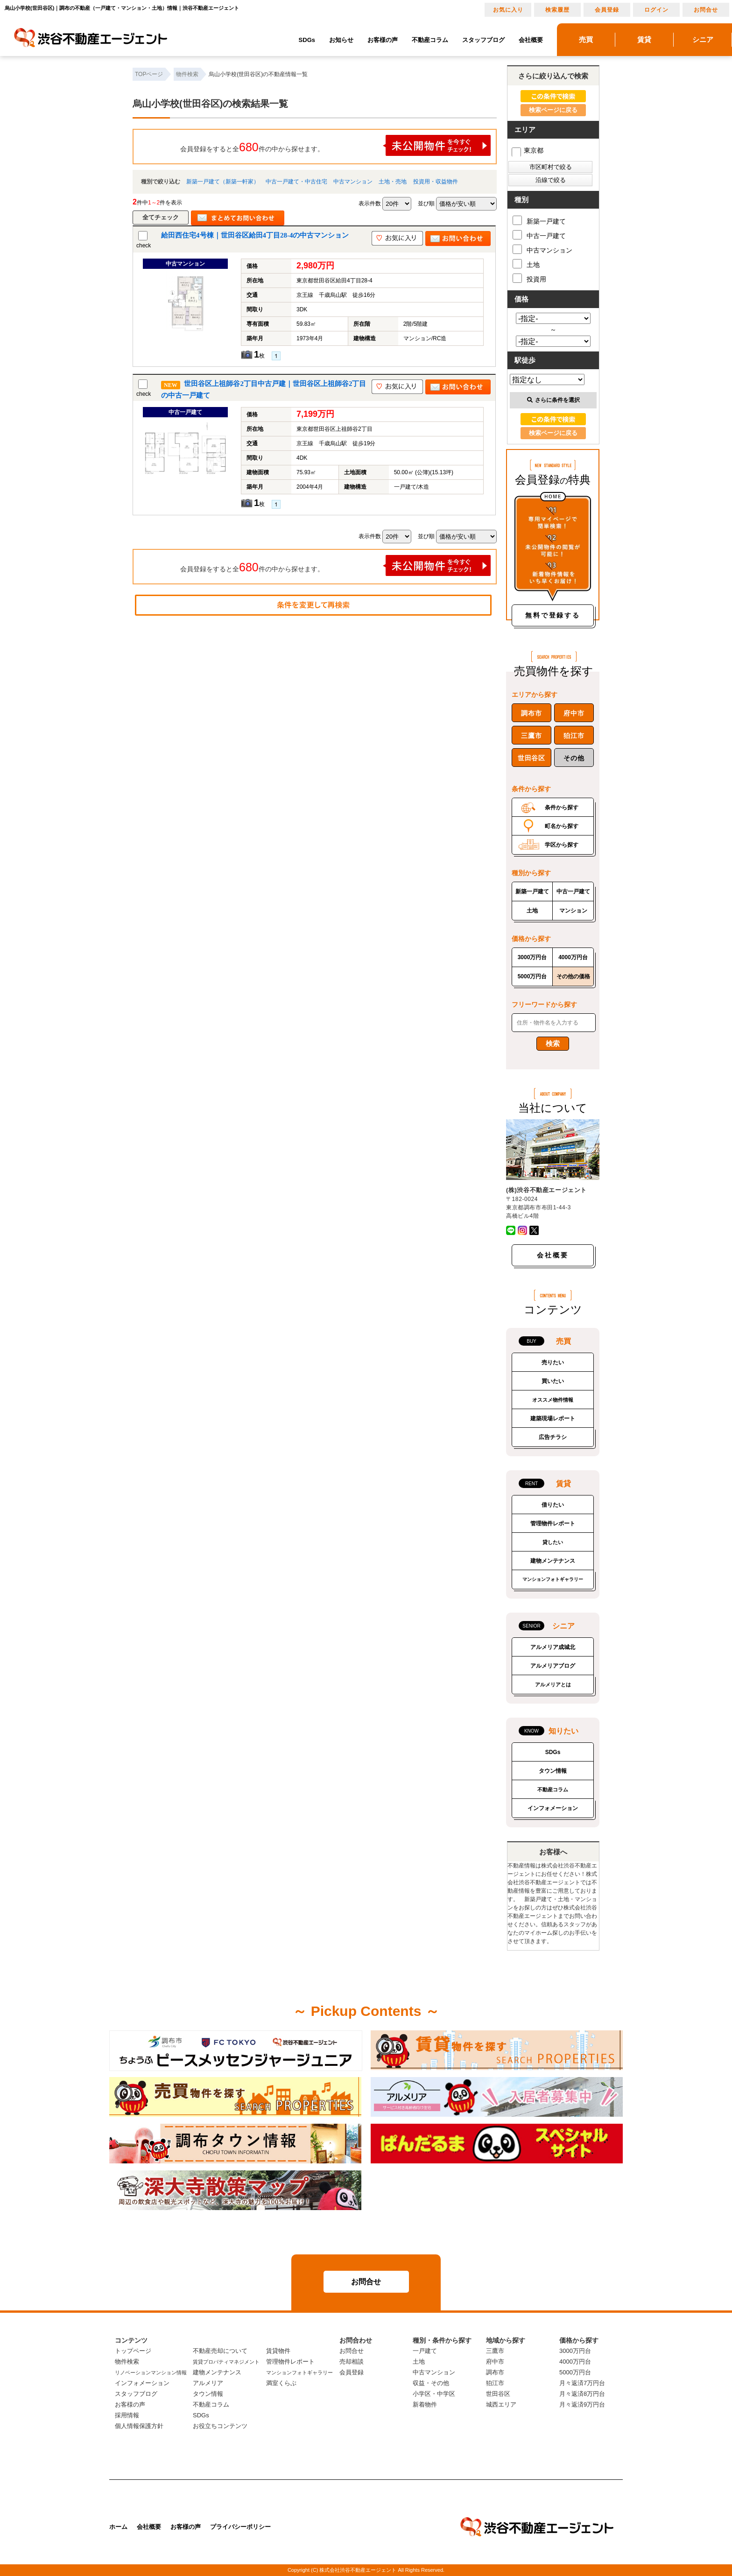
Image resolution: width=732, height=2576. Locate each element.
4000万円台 (573, 957)
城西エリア (501, 2404)
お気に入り (508, 10)
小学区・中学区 (434, 2393)
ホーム (118, 2526)
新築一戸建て (539, 220)
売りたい (553, 1362)
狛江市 (573, 735)
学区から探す (561, 845)
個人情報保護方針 (139, 2425)
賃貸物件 (278, 2350)
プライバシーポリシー (240, 2526)
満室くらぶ (281, 2382)
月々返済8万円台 (582, 2393)
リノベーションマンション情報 (151, 2372)
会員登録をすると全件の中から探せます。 (335, 145)
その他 (573, 758)
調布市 (531, 713)
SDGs (307, 39)
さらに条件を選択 (553, 400)
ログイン (656, 10)
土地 (526, 263)
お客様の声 (382, 39)
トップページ (133, 2350)
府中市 (573, 713)
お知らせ (341, 39)
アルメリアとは (553, 1684)
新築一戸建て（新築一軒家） (222, 181)
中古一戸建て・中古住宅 (296, 181)
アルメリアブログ (552, 1666)
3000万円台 (532, 957)
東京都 (527, 150)
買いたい (553, 1381)
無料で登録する (552, 615)
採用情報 (127, 2415)
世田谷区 (531, 758)
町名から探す (561, 826)
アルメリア (208, 2382)
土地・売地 (393, 181)
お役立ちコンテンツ (220, 2425)
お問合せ (706, 10)
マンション (573, 910)
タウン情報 (553, 1771)
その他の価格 (573, 976)
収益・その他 (431, 2382)
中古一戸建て (539, 234)
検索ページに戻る (553, 109)
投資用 (529, 278)
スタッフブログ (483, 39)
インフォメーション (553, 1808)
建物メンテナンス (552, 1561)
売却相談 (351, 2361)
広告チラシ (553, 1437)
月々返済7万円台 (582, 2382)
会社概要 (531, 39)
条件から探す (561, 807)
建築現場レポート (552, 1418)
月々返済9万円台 (582, 2404)
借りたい (553, 1505)
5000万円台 (532, 976)
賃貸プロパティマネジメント (226, 2362)
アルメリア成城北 (552, 1647)
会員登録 (607, 10)
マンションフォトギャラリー (552, 1579)
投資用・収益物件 (435, 181)
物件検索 (127, 2361)
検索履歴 (557, 10)
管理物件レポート (552, 1523)
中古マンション (353, 181)
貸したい (552, 1542)
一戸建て (425, 2350)
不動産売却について (220, 2350)
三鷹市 (531, 735)
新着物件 (425, 2404)
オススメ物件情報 (552, 1400)
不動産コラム (430, 39)
